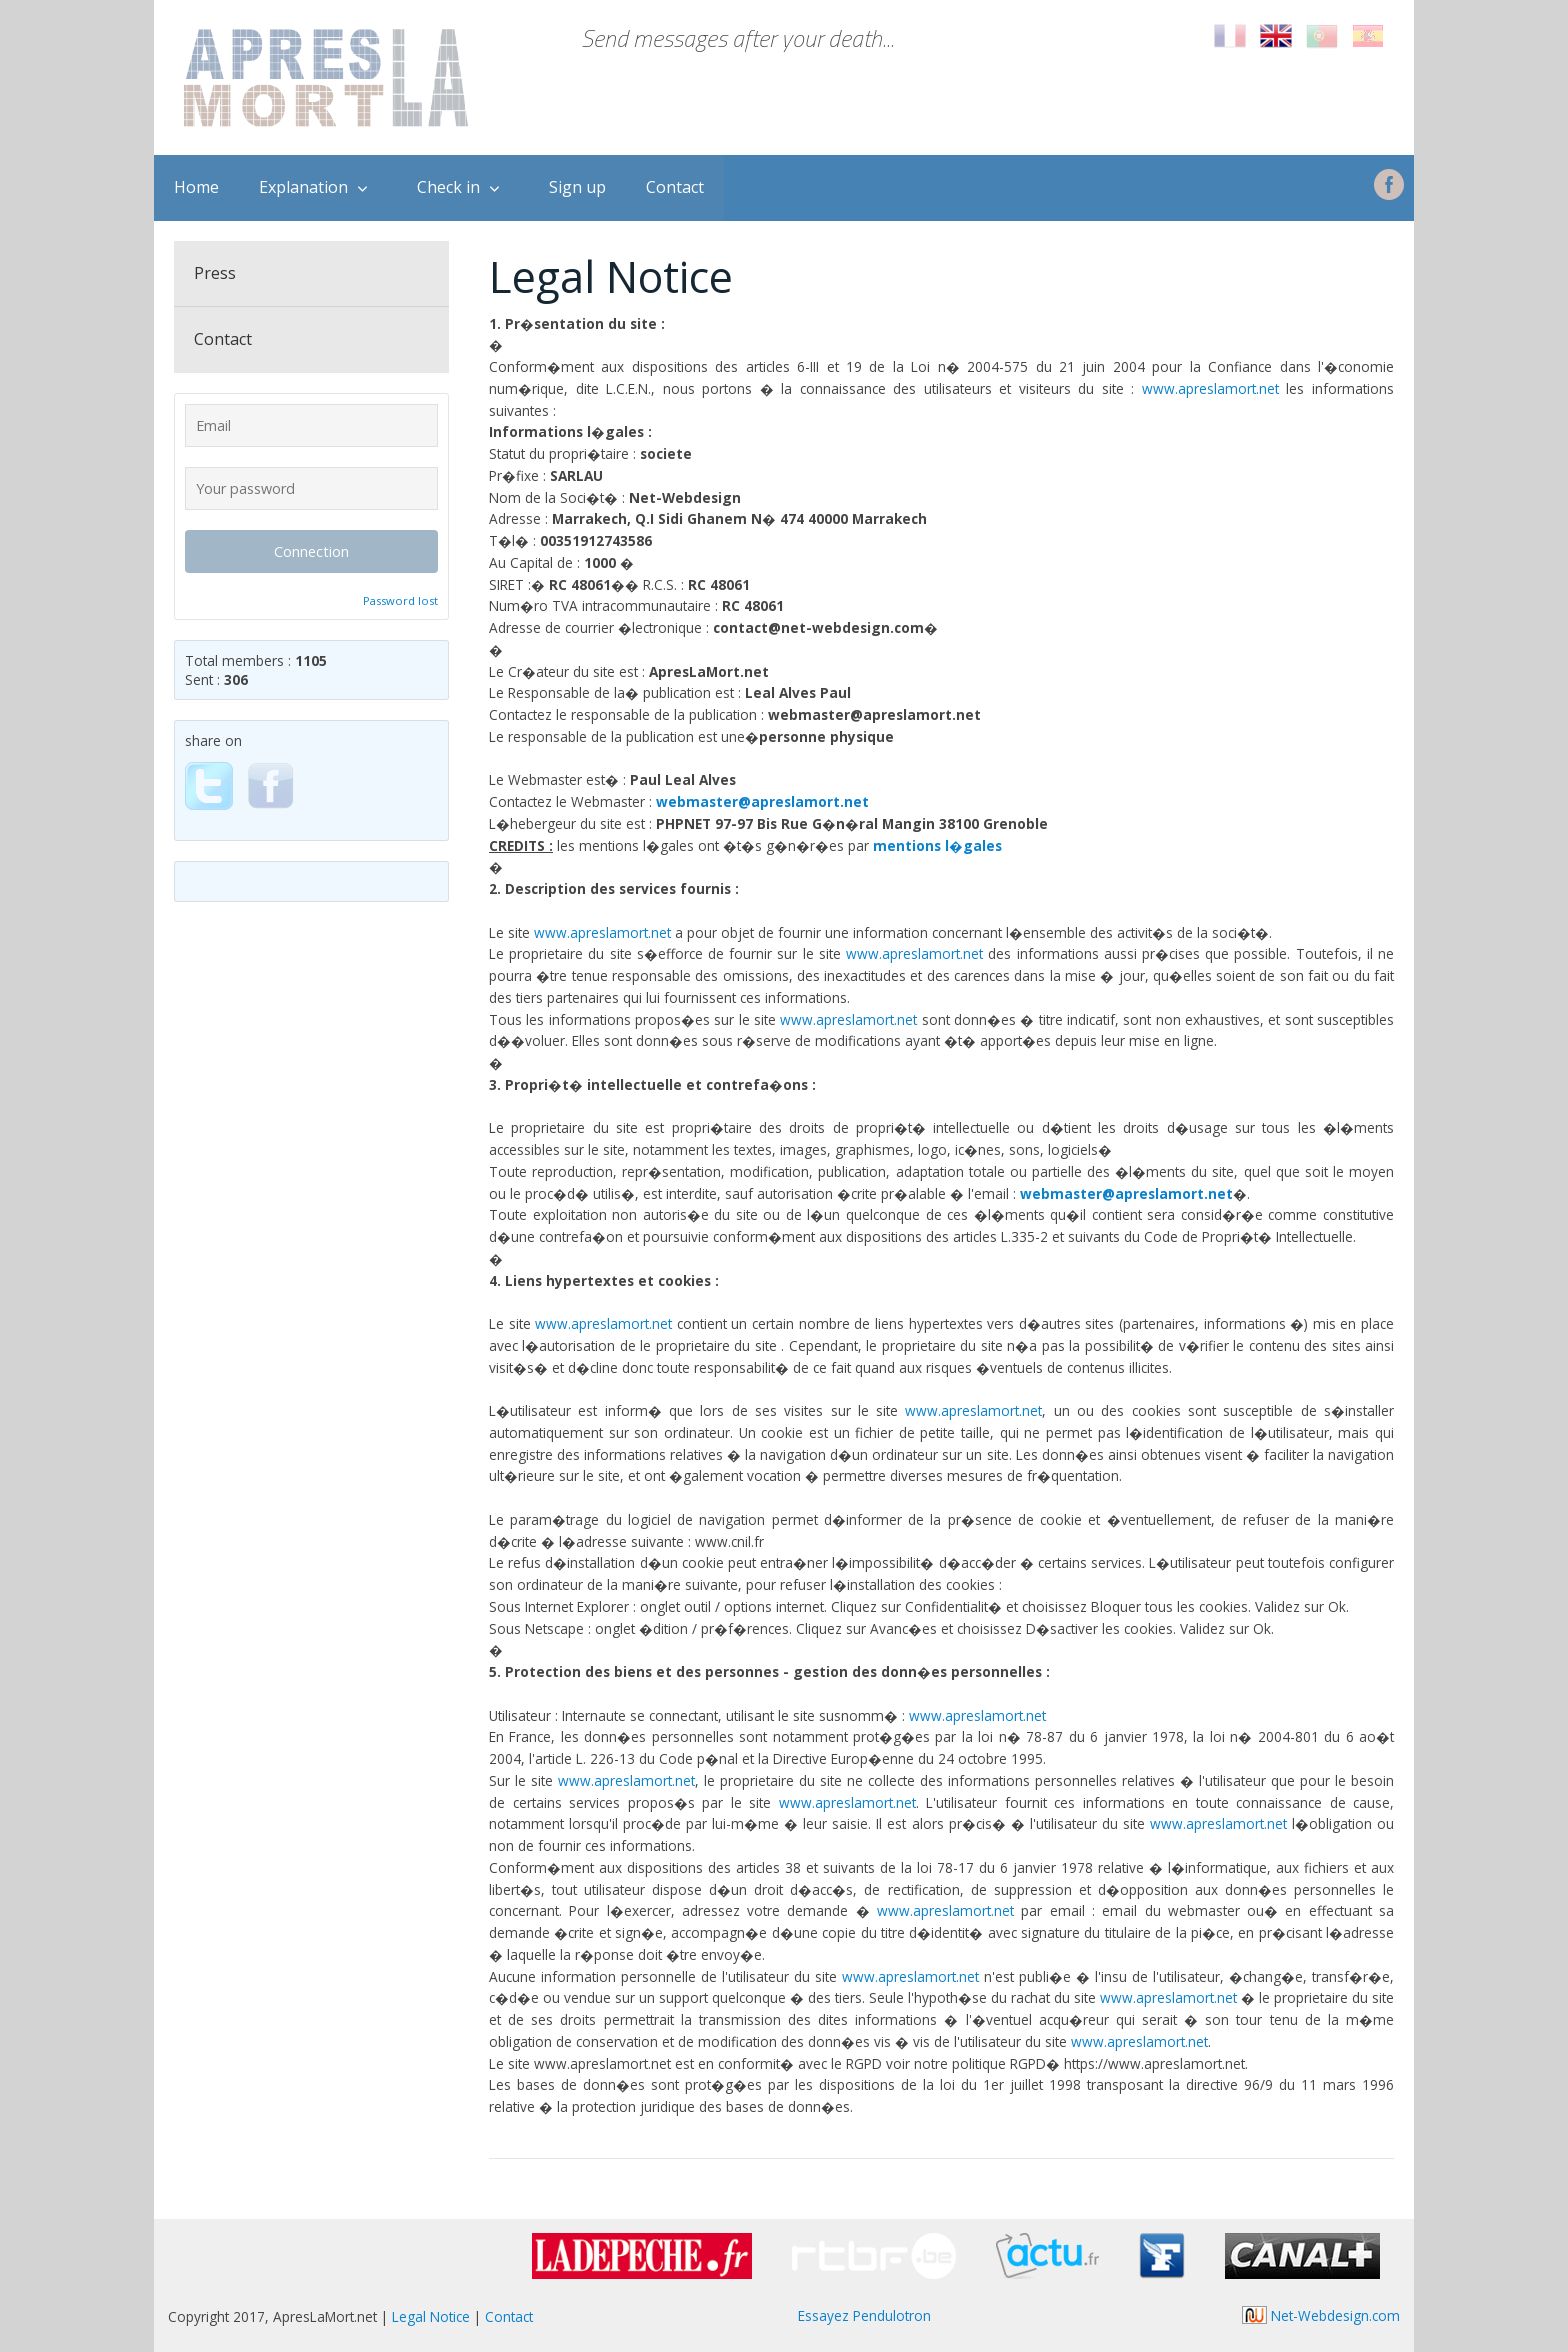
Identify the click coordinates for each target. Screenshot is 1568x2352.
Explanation (303, 187)
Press (215, 273)
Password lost (400, 600)
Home (196, 187)
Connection (311, 551)
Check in (448, 187)
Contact (675, 187)
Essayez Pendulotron (864, 2315)
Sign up (577, 187)
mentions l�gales (937, 845)
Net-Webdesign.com (1321, 2315)
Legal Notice (431, 2316)
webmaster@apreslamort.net (762, 801)
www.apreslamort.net (1210, 388)
